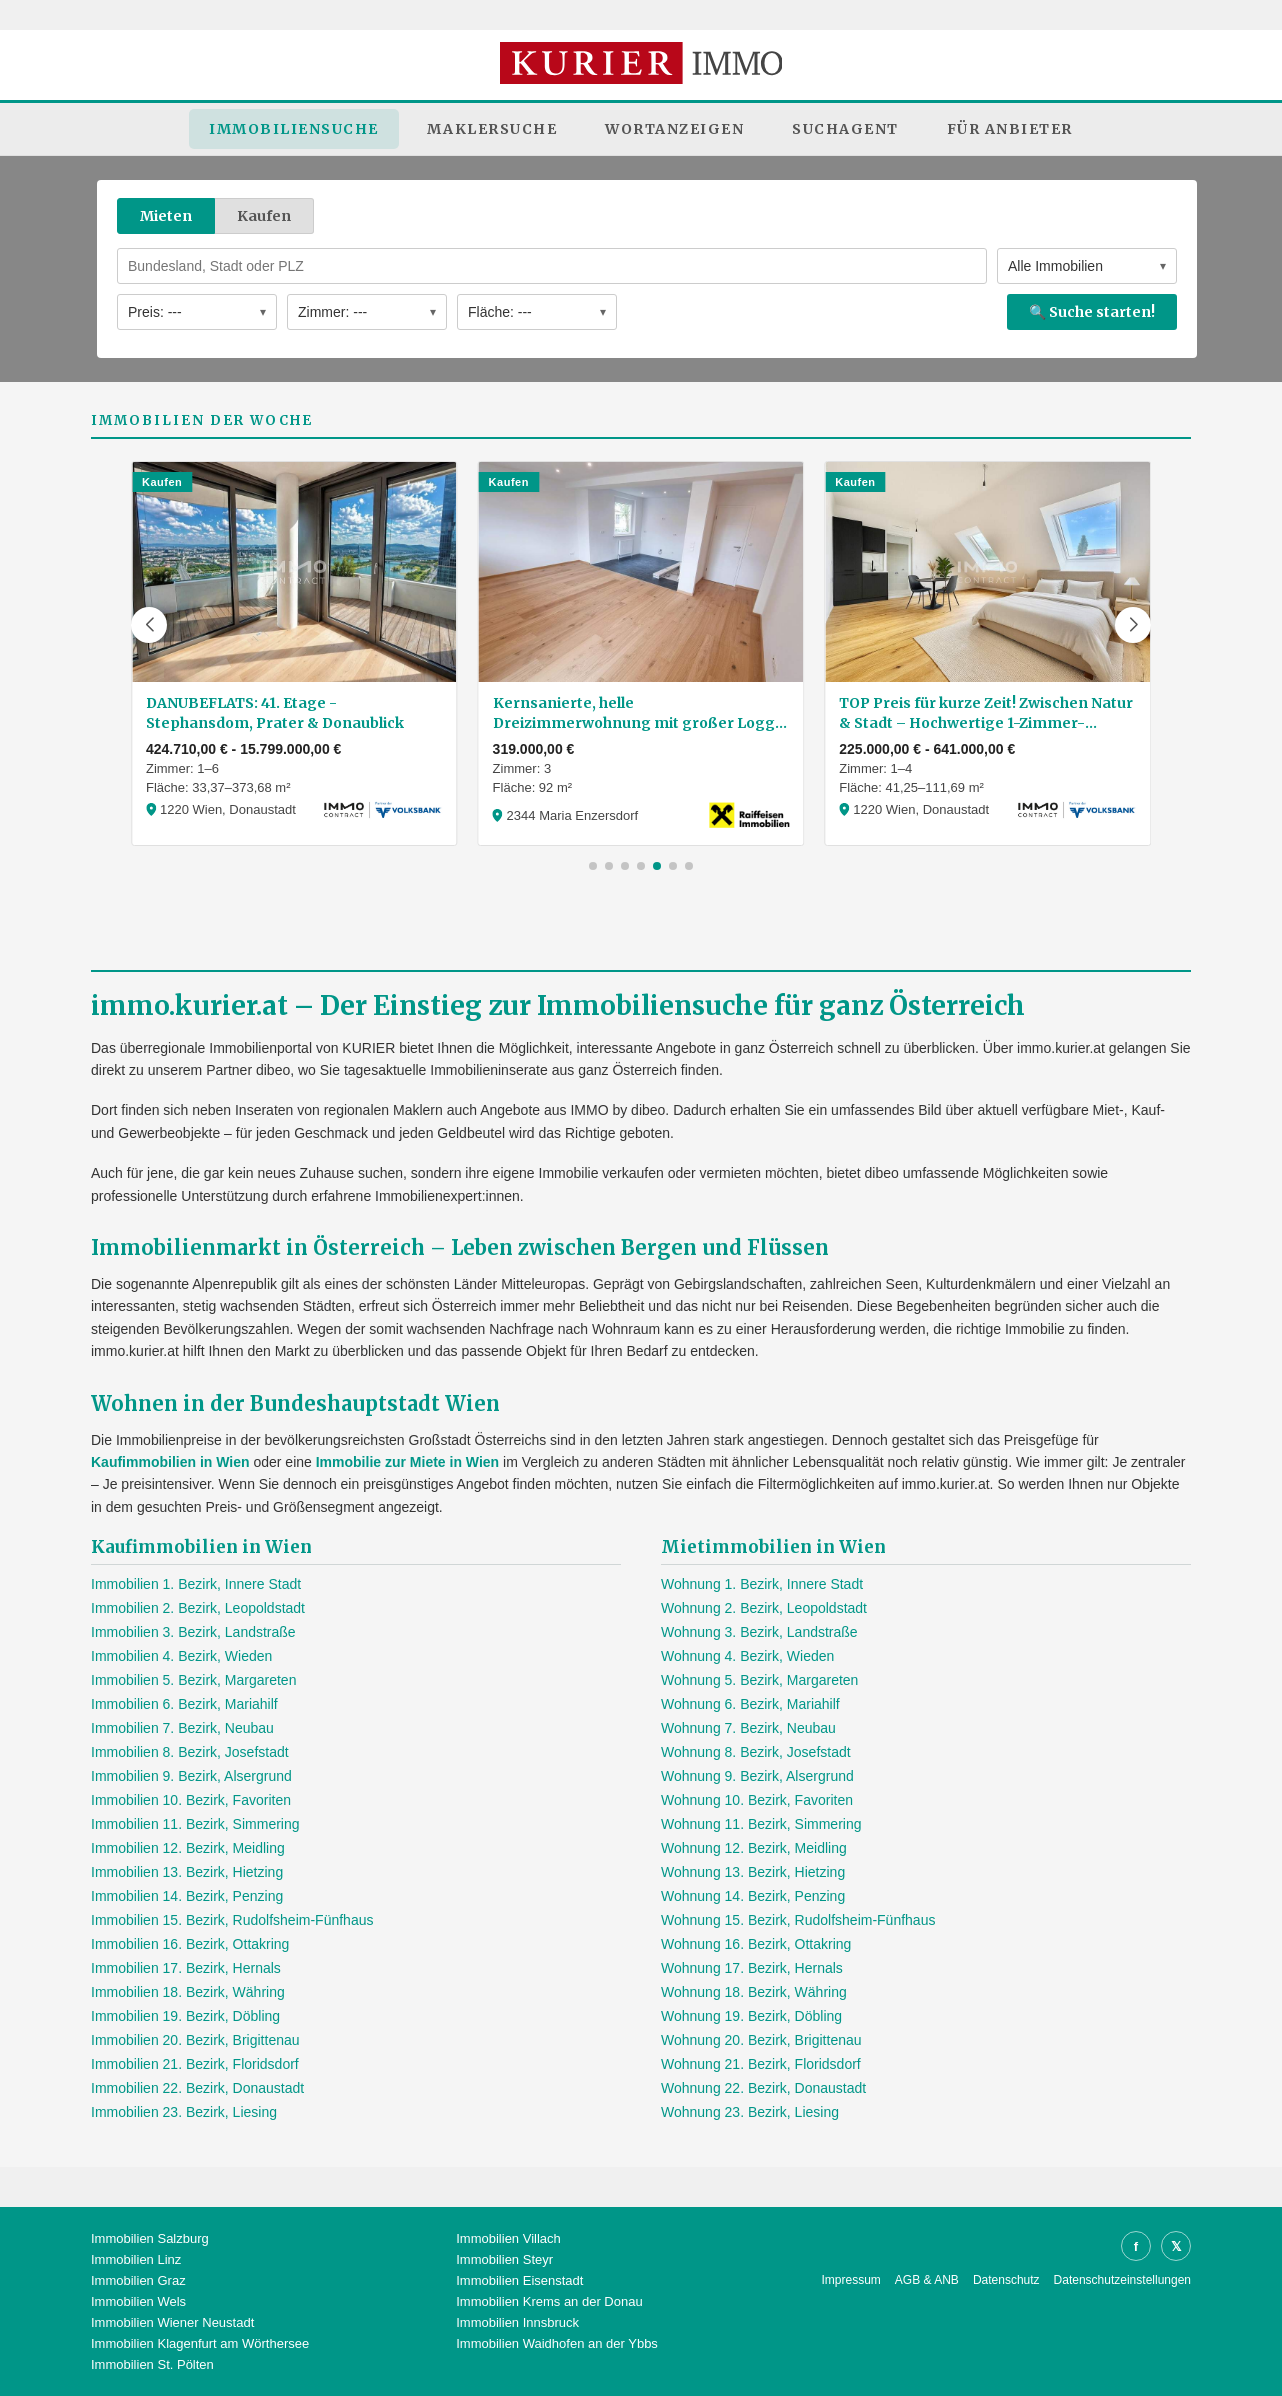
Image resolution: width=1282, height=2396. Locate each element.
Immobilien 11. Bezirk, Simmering (195, 1824)
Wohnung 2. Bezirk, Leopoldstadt (764, 1608)
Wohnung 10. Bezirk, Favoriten (757, 1800)
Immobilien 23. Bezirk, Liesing (184, 2112)
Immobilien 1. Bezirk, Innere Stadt (196, 1584)
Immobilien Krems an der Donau (549, 2301)
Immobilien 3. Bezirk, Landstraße (193, 1632)
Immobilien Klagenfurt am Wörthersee (200, 2343)
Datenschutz (1006, 2280)
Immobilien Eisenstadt (519, 2280)
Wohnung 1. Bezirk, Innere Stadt (762, 1584)
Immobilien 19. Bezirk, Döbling (185, 2016)
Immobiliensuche (294, 129)
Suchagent (845, 129)
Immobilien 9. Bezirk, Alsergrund (191, 1776)
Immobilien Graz (138, 2280)
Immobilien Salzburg (150, 2238)
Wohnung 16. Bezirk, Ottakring (756, 1944)
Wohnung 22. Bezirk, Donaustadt (763, 2088)
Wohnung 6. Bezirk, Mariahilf (750, 1704)
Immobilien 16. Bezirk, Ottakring (190, 1944)
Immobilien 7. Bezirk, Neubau (182, 1728)
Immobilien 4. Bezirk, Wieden (181, 1656)
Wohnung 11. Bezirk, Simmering (761, 1824)
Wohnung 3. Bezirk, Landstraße (759, 1632)
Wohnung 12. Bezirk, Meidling (754, 1848)
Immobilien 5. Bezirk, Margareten (193, 1680)
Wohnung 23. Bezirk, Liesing (750, 2112)
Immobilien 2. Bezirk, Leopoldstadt (198, 1608)
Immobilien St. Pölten (152, 2364)
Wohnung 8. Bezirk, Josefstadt (756, 1752)
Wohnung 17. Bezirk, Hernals (752, 1968)
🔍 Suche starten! (1092, 312)
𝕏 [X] (1176, 2246)
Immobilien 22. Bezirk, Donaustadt (197, 2088)
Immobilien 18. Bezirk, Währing (188, 1992)
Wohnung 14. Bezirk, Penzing (753, 1896)
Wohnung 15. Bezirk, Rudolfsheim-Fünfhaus (798, 1920)
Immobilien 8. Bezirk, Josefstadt (190, 1752)
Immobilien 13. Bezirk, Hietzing (187, 1872)
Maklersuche (492, 129)
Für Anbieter (1010, 129)
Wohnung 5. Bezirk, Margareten (759, 1680)
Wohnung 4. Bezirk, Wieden (747, 1656)
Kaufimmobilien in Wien (170, 1462)
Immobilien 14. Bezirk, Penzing (187, 1896)
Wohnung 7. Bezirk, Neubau (748, 1728)
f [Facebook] (1136, 2246)
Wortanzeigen (674, 129)
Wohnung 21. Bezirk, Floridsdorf (761, 2064)
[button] (149, 625)
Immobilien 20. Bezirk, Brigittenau (195, 2040)
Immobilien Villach (508, 2238)
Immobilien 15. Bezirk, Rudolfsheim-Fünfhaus (232, 1920)
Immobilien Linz (136, 2259)
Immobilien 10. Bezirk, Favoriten (191, 1800)
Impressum (851, 2280)
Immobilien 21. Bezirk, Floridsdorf (195, 2064)
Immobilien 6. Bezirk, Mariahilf (184, 1704)
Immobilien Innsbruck (517, 2322)
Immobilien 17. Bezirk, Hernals (186, 1968)
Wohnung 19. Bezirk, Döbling (751, 2016)
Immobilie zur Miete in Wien (407, 1462)
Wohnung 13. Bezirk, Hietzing (753, 1872)
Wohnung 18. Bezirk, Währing (754, 1992)
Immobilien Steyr (504, 2259)
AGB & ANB (927, 2280)
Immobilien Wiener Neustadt (172, 2322)
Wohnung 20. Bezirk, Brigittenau (761, 2040)
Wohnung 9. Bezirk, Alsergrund (757, 1776)
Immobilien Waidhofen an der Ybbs (557, 2343)
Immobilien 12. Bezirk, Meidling (188, 1848)
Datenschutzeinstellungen (1122, 2280)
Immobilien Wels (138, 2301)
